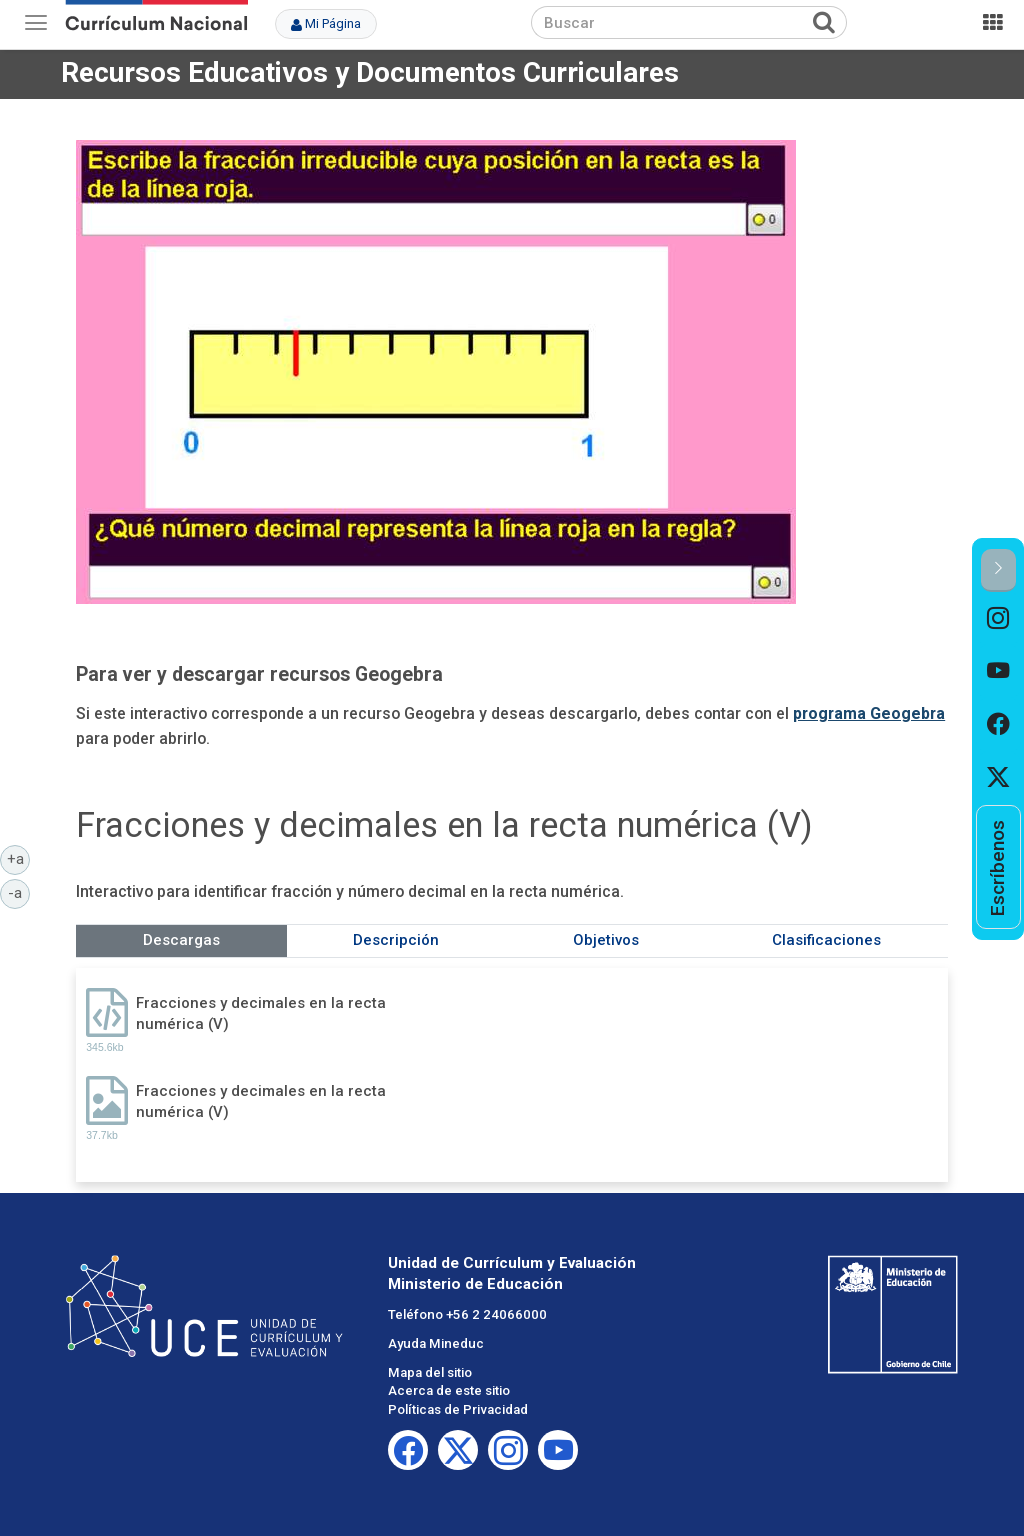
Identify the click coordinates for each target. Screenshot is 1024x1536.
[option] (998, 618)
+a (19, 858)
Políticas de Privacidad (458, 1409)
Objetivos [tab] (606, 940)
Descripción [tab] (396, 940)
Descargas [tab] (181, 940)
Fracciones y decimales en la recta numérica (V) (261, 1013)
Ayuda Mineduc (436, 1343)
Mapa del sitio (430, 1372)
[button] (998, 570)
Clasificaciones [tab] (826, 940)
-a (19, 892)
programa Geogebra (869, 713)
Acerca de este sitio (449, 1390)
